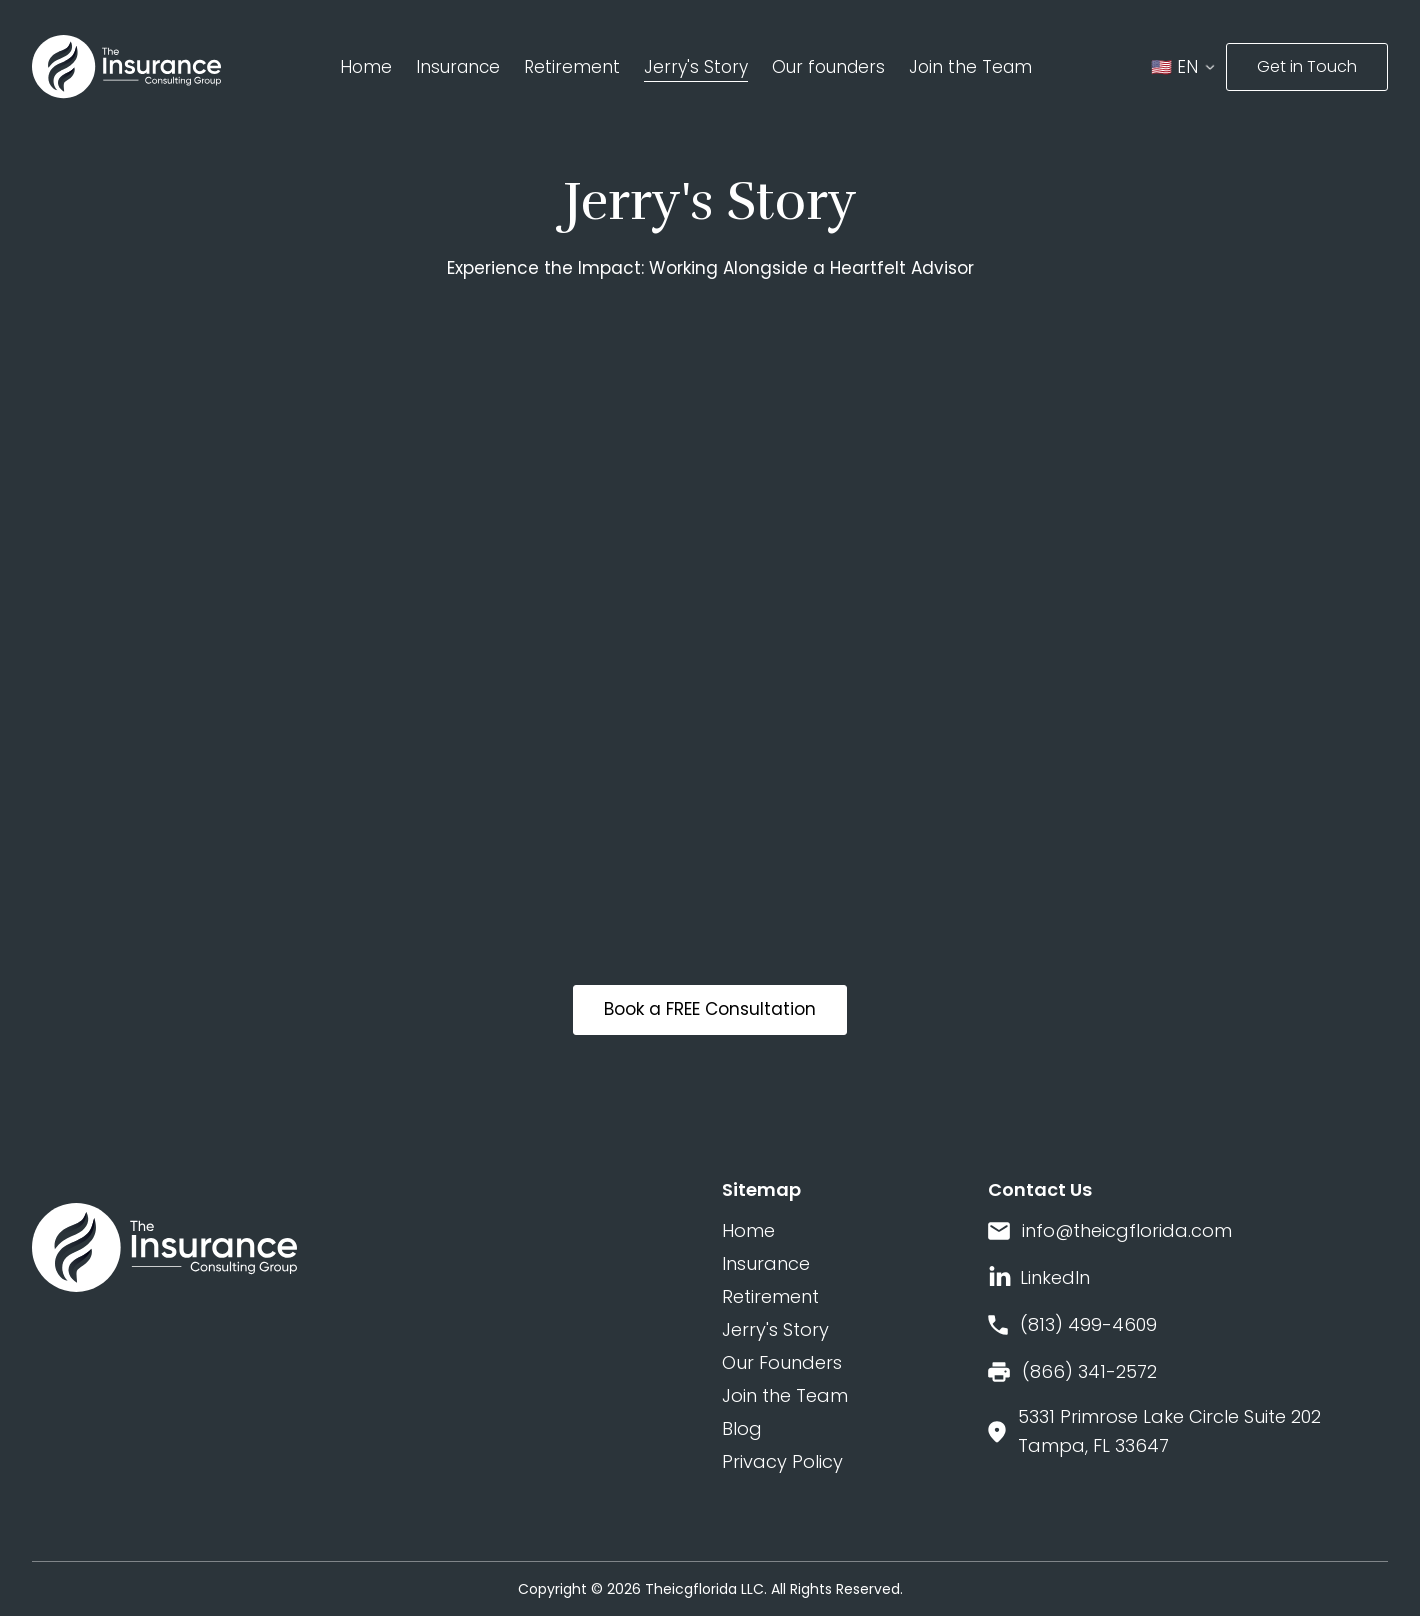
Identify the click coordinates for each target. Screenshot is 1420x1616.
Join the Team (970, 67)
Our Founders (782, 1362)
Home (366, 67)
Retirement (572, 67)
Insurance (458, 67)
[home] (126, 67)
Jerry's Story (696, 67)
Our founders (828, 67)
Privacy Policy (782, 1461)
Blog (742, 1428)
